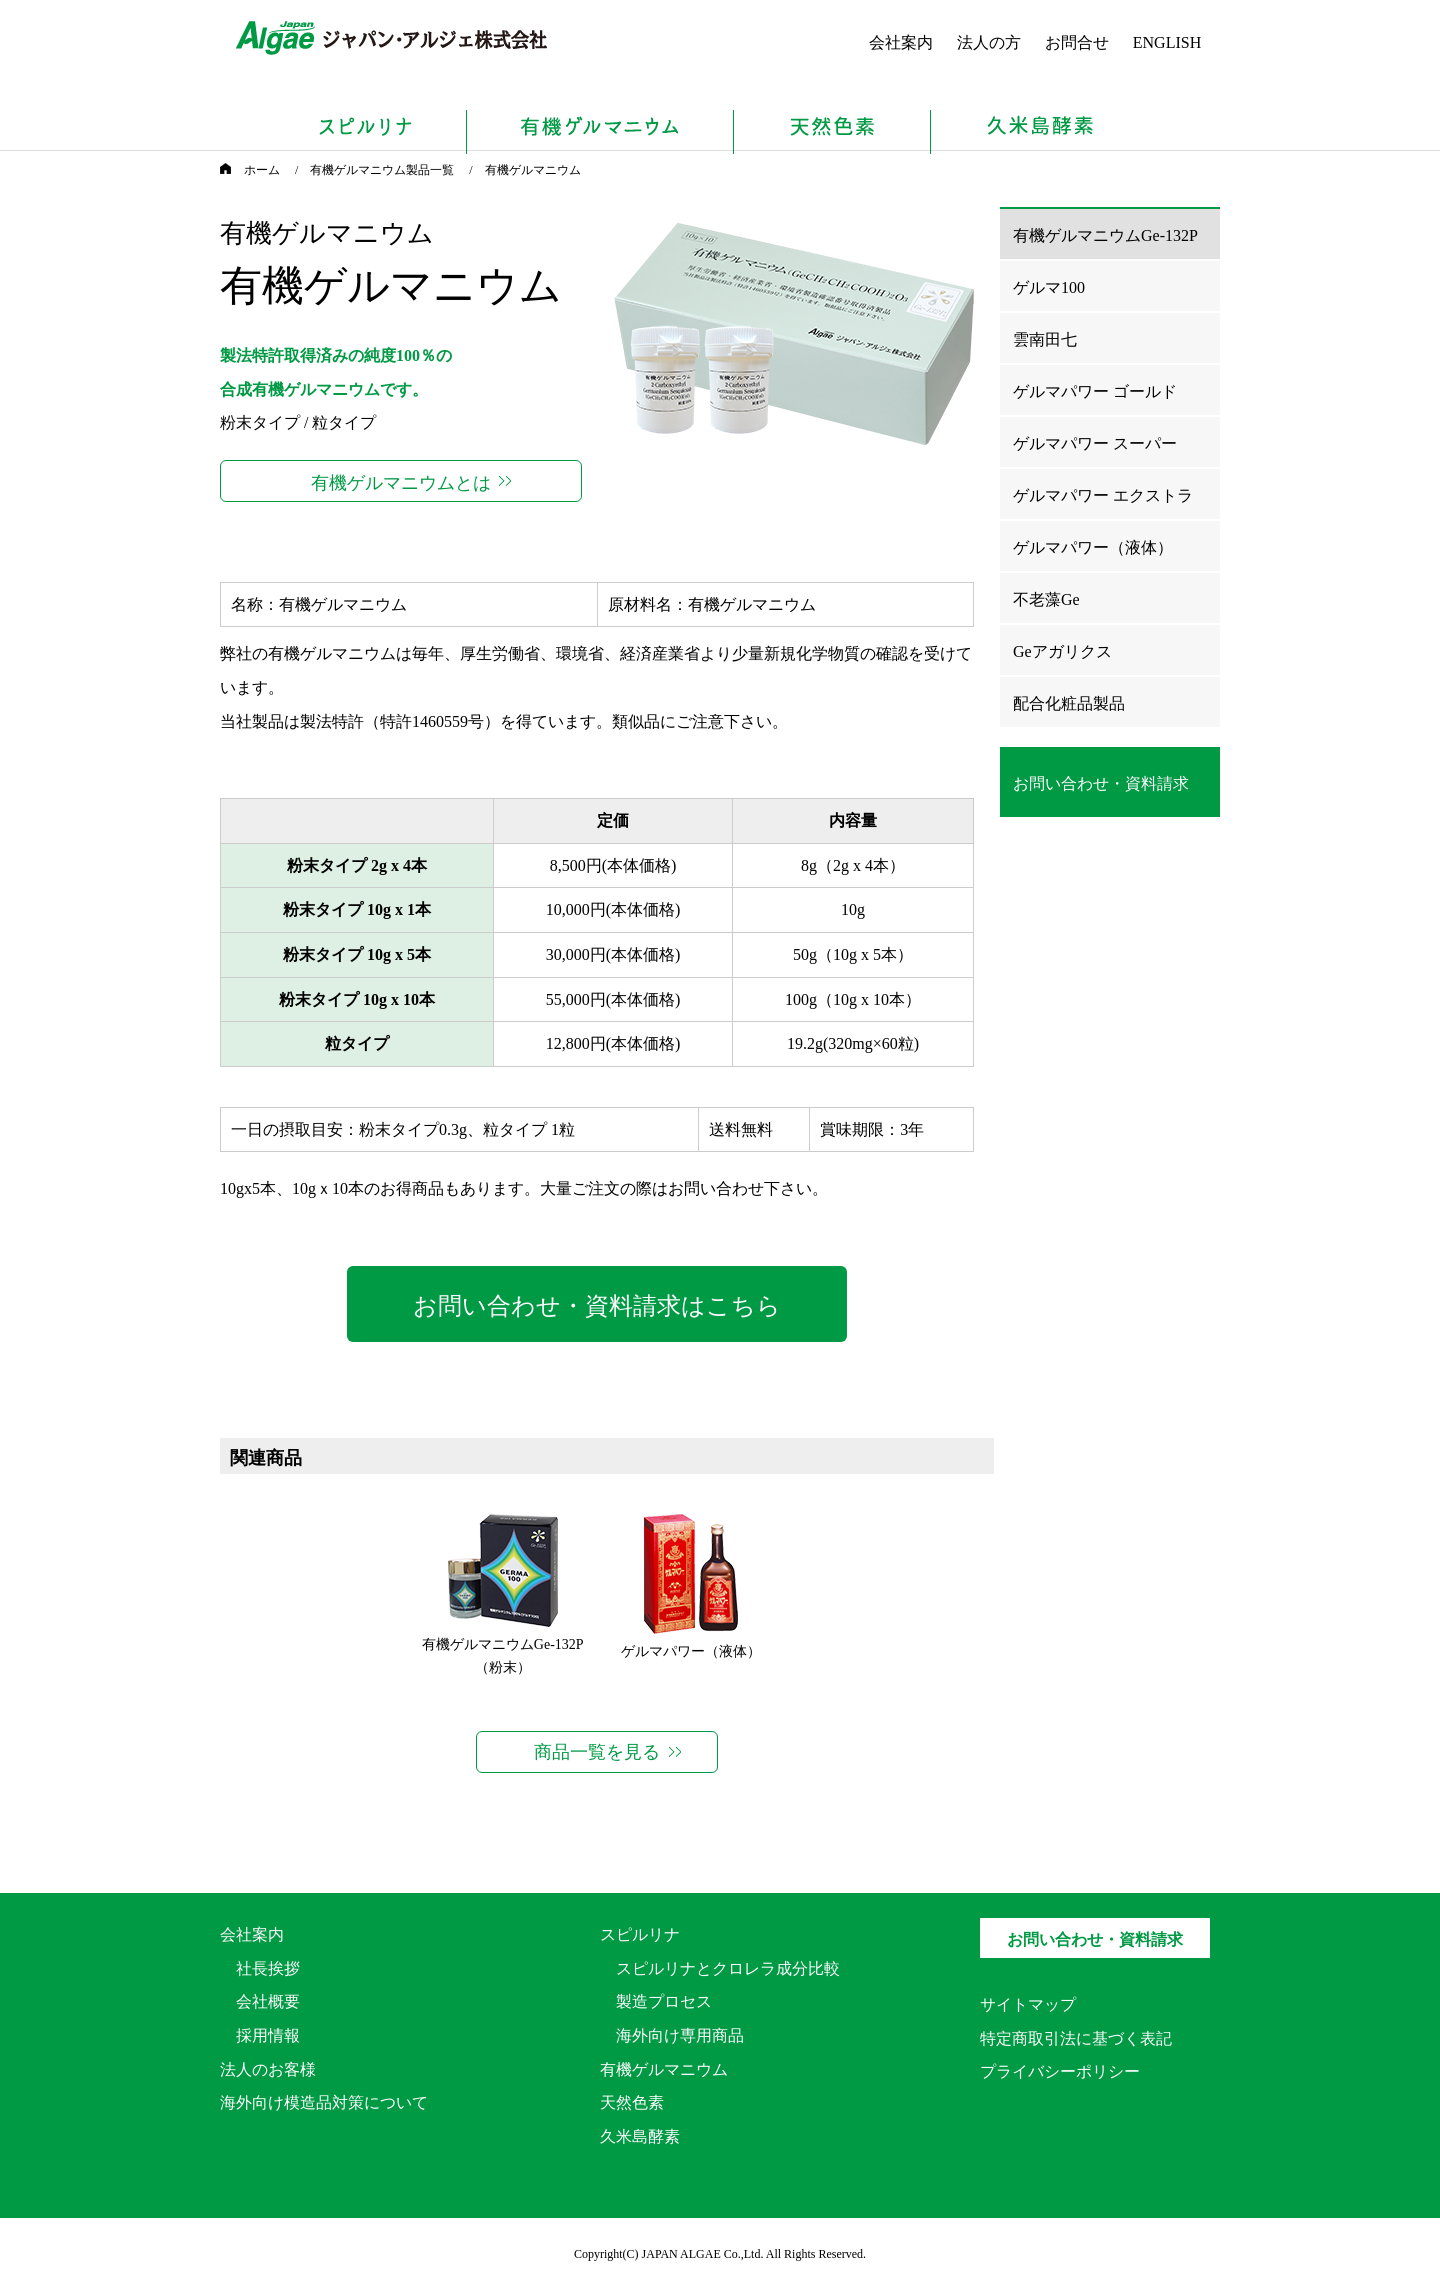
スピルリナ (640, 1934)
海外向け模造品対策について (324, 2102)
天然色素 (632, 2102)
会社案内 (901, 42)
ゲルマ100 (1049, 287)
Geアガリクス (1062, 651)
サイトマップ (1028, 2004)
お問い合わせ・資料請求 (1095, 1939)
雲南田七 (1045, 339)
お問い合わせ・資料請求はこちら (597, 1306)
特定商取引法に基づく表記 (1076, 2038)
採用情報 (268, 2035)
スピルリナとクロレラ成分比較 (728, 1968)
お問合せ (1077, 42)
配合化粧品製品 (1069, 703)
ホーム (250, 170)
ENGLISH (1167, 42)
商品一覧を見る (597, 1752)
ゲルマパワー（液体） (691, 1651)
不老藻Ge (1046, 599)
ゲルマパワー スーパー (1095, 443)
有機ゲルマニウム (664, 2069)
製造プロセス (664, 2001)
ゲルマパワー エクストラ (1103, 495)
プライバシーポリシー (1060, 2071)
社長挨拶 (268, 1968)
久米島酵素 (640, 2136)
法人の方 (989, 42)
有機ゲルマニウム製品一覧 (382, 170)
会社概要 (268, 2001)
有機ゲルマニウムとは (401, 483)
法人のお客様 (268, 2069)
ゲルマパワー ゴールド (1095, 391)
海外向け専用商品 (680, 2035)
